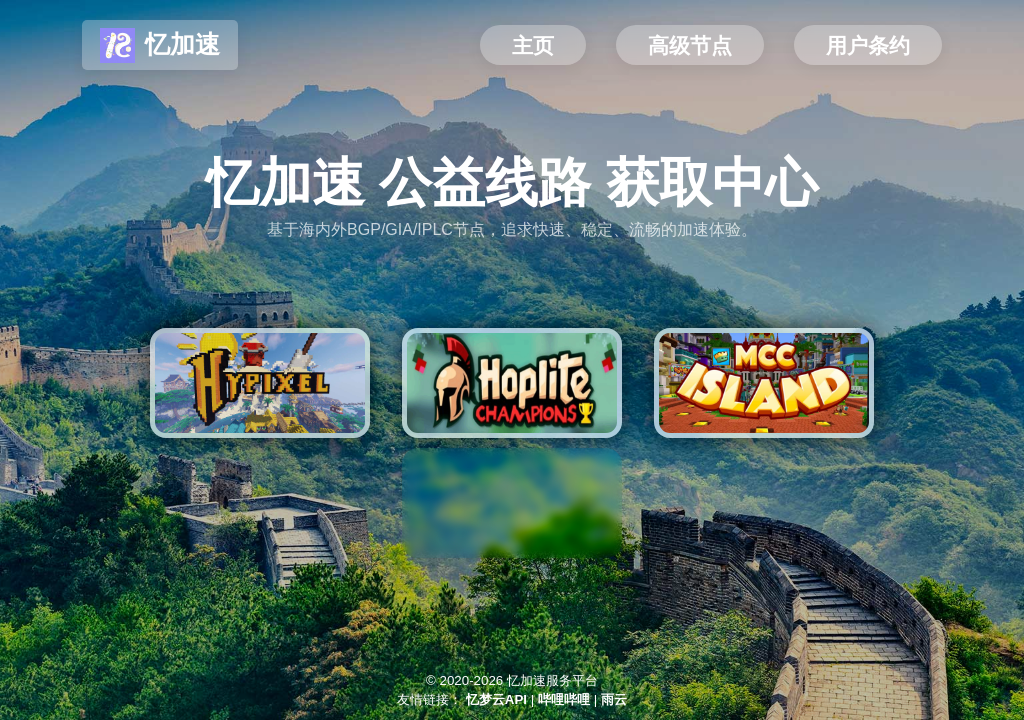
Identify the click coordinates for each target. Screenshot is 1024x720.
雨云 (614, 699)
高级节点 (690, 46)
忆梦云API (496, 699)
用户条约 (868, 46)
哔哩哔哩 (564, 699)
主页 (533, 46)
